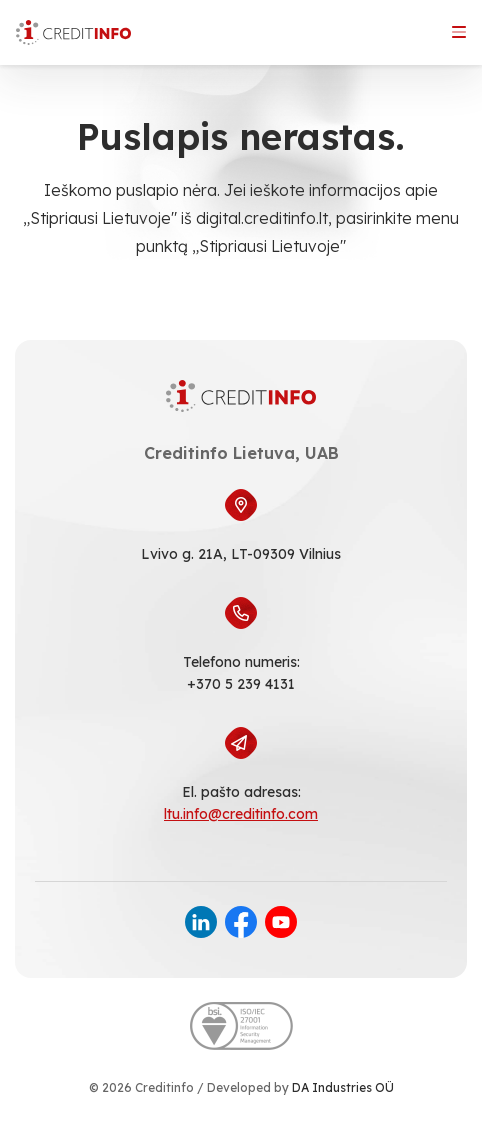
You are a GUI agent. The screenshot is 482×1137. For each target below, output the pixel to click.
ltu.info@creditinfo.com (241, 814)
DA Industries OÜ (343, 1087)
